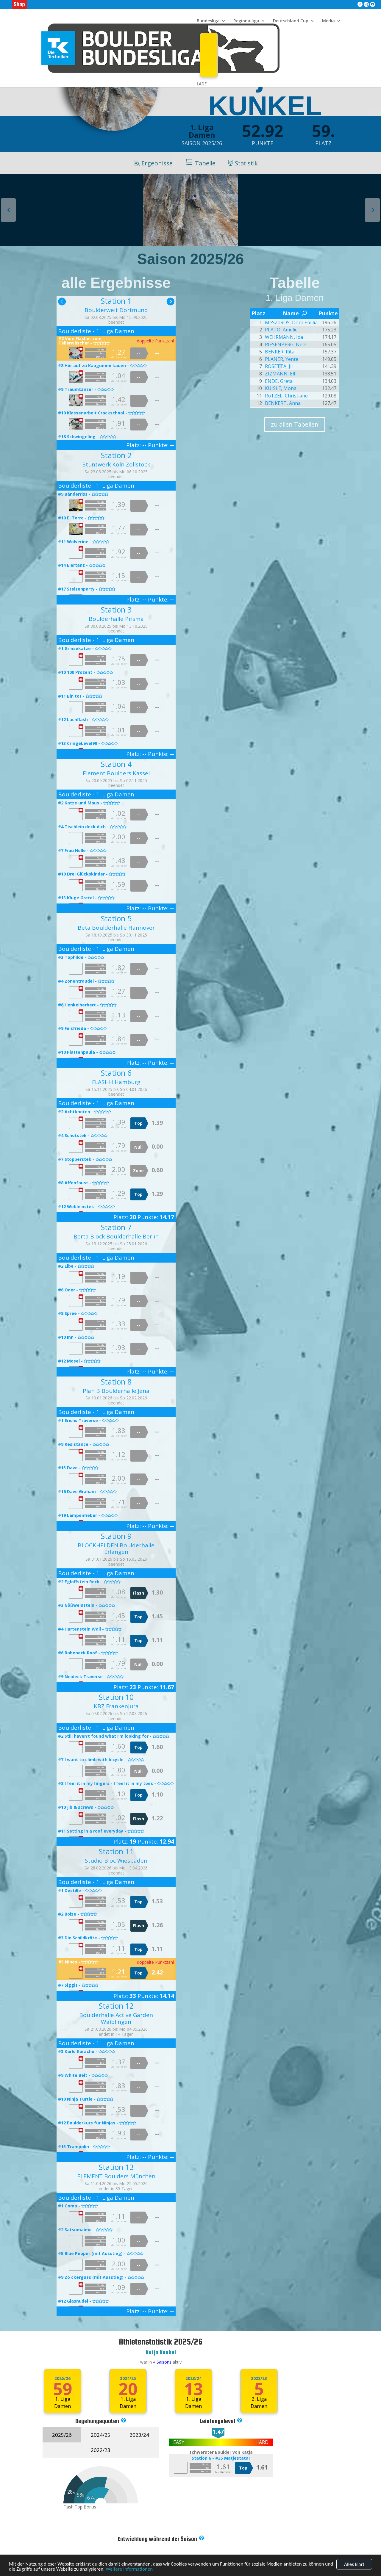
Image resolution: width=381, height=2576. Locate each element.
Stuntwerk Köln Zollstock (116, 464)
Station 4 (116, 764)
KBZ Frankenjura (116, 1706)
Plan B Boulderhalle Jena (116, 1391)
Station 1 (116, 301)
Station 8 (116, 1382)
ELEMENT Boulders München (116, 2176)
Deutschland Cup (290, 21)
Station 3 (116, 610)
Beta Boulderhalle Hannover (116, 927)
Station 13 (116, 2167)
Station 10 (116, 1697)
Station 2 (116, 455)
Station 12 (116, 2006)
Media (328, 21)
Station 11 (116, 1851)
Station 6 (116, 1073)
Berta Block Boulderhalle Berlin (116, 1236)
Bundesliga (208, 21)
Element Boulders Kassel (116, 773)
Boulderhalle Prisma (116, 619)
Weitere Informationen (129, 2569)
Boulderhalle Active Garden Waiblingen (116, 2018)
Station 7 (116, 1227)
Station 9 (116, 1536)
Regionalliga (246, 21)
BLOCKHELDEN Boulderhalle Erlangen (116, 1548)
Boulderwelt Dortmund (116, 310)
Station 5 (116, 918)
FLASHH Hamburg (116, 1082)
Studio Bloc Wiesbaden (116, 1860)
